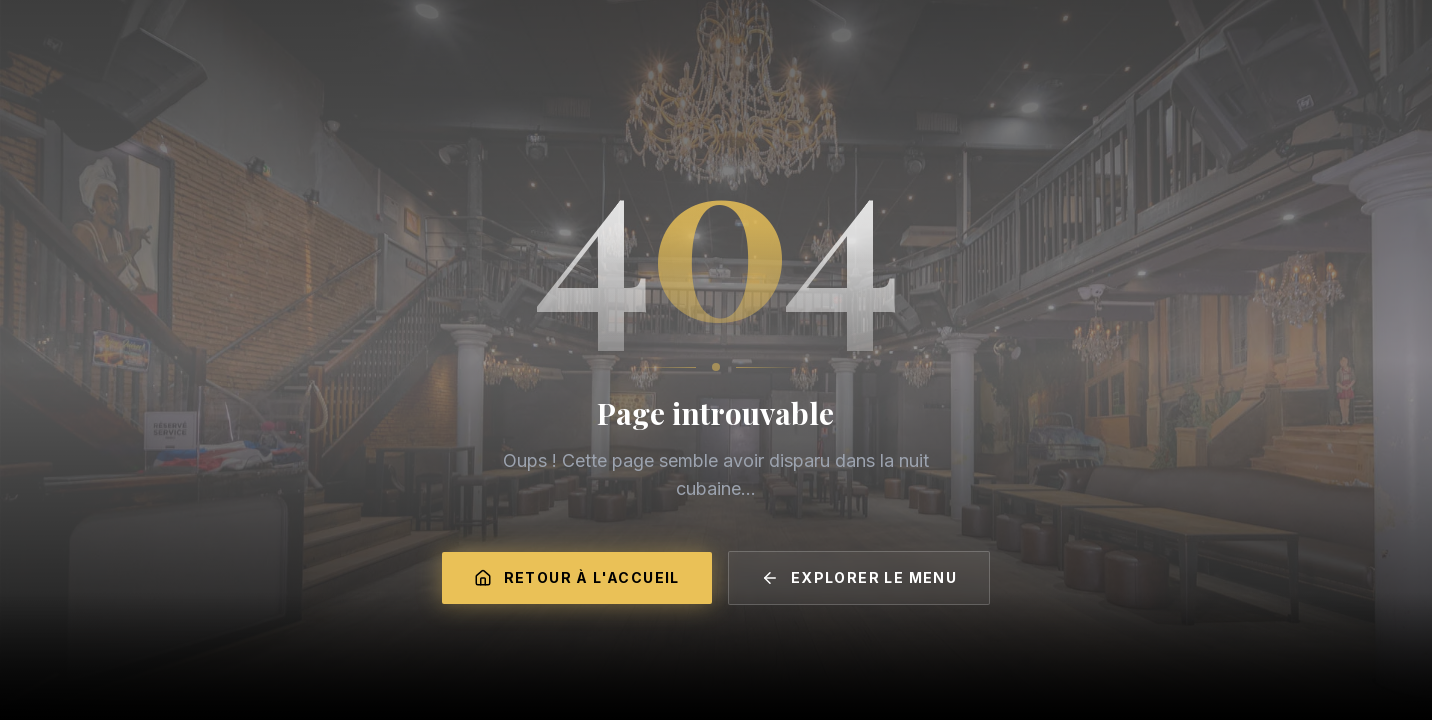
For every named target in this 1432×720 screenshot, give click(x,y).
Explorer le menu (859, 578)
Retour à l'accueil (577, 578)
